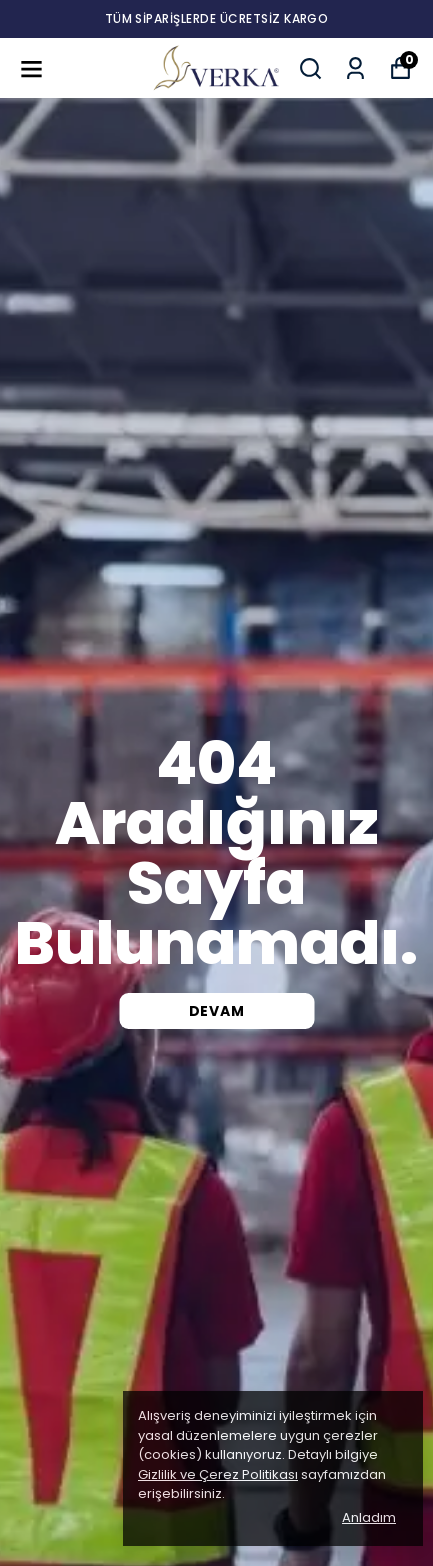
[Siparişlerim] (355, 68)
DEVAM (217, 1011)
